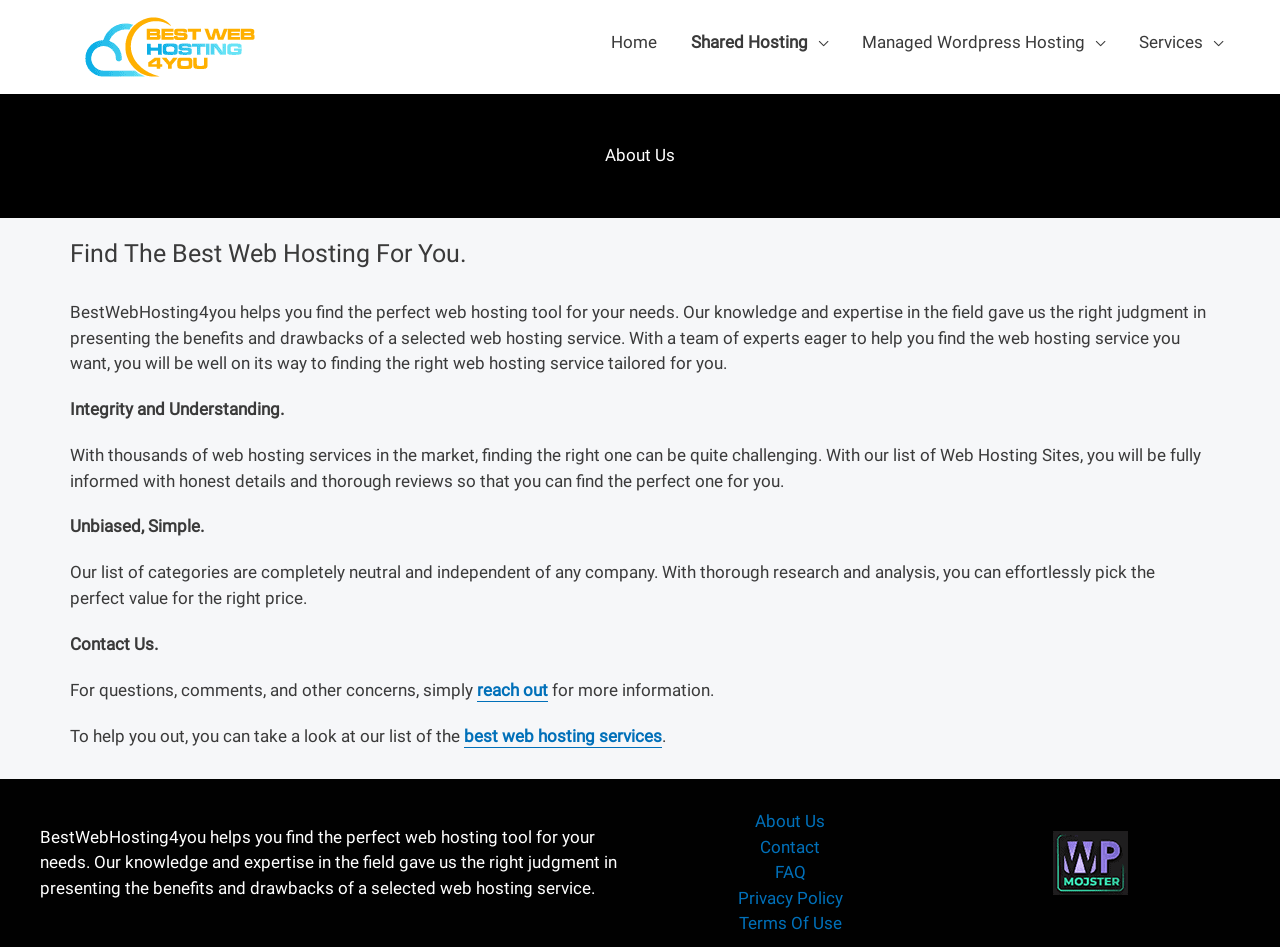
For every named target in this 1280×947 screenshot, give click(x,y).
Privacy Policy (790, 898)
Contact (790, 847)
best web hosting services (563, 736)
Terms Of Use (790, 923)
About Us (790, 821)
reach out (512, 690)
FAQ (790, 872)
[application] (818, 42)
